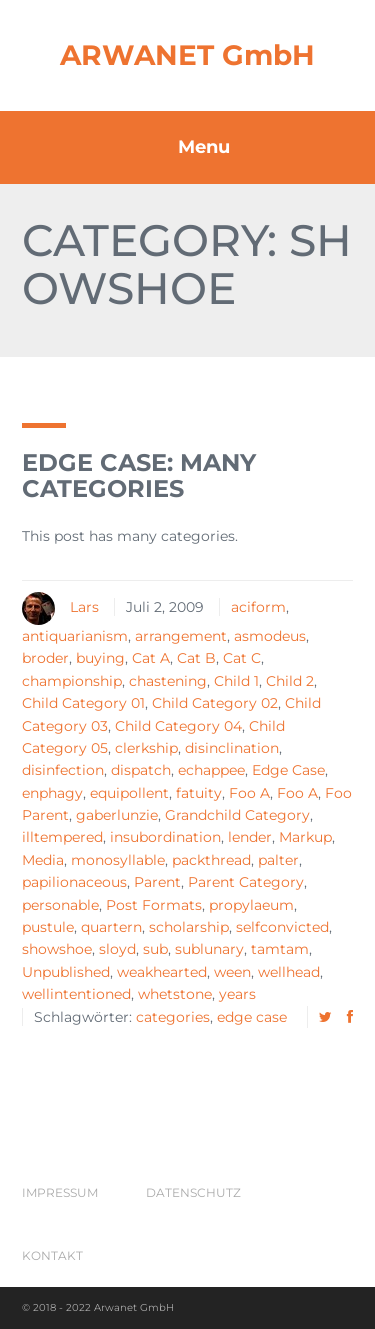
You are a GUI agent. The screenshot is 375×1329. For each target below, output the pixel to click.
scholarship (189, 927)
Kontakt (52, 1255)
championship (72, 681)
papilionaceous (74, 882)
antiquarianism (75, 636)
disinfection (63, 770)
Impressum (60, 1192)
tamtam (280, 949)
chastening (168, 681)
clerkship (146, 748)
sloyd (117, 949)
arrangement (181, 636)
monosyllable (118, 860)
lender (250, 837)
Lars (84, 607)
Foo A (249, 793)
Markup (305, 837)
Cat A (151, 658)
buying (100, 658)
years (237, 994)
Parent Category (246, 882)
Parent (157, 882)
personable (60, 905)
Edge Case (288, 770)
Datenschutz (193, 1192)
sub (155, 949)
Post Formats (154, 905)
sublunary (209, 949)
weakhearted (162, 972)
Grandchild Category (237, 815)
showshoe (57, 949)
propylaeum (251, 905)
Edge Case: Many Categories (139, 475)
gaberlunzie (117, 815)
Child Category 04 (178, 726)
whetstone (175, 994)
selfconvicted (282, 927)
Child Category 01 (83, 703)
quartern (111, 927)
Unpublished (66, 972)
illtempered (62, 837)
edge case (252, 1017)
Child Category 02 (215, 703)
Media (43, 860)
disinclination (232, 748)
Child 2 (290, 681)
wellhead (289, 972)
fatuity (199, 793)
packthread (211, 860)
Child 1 (236, 681)
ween (232, 972)
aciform (258, 607)
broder (45, 658)
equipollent (129, 793)
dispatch (141, 770)
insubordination (165, 837)
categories (173, 1017)
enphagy (52, 793)
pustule (48, 927)
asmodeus (270, 636)
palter (278, 860)
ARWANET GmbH (187, 55)
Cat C (242, 658)
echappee (211, 770)
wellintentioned (76, 994)
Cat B (196, 658)
